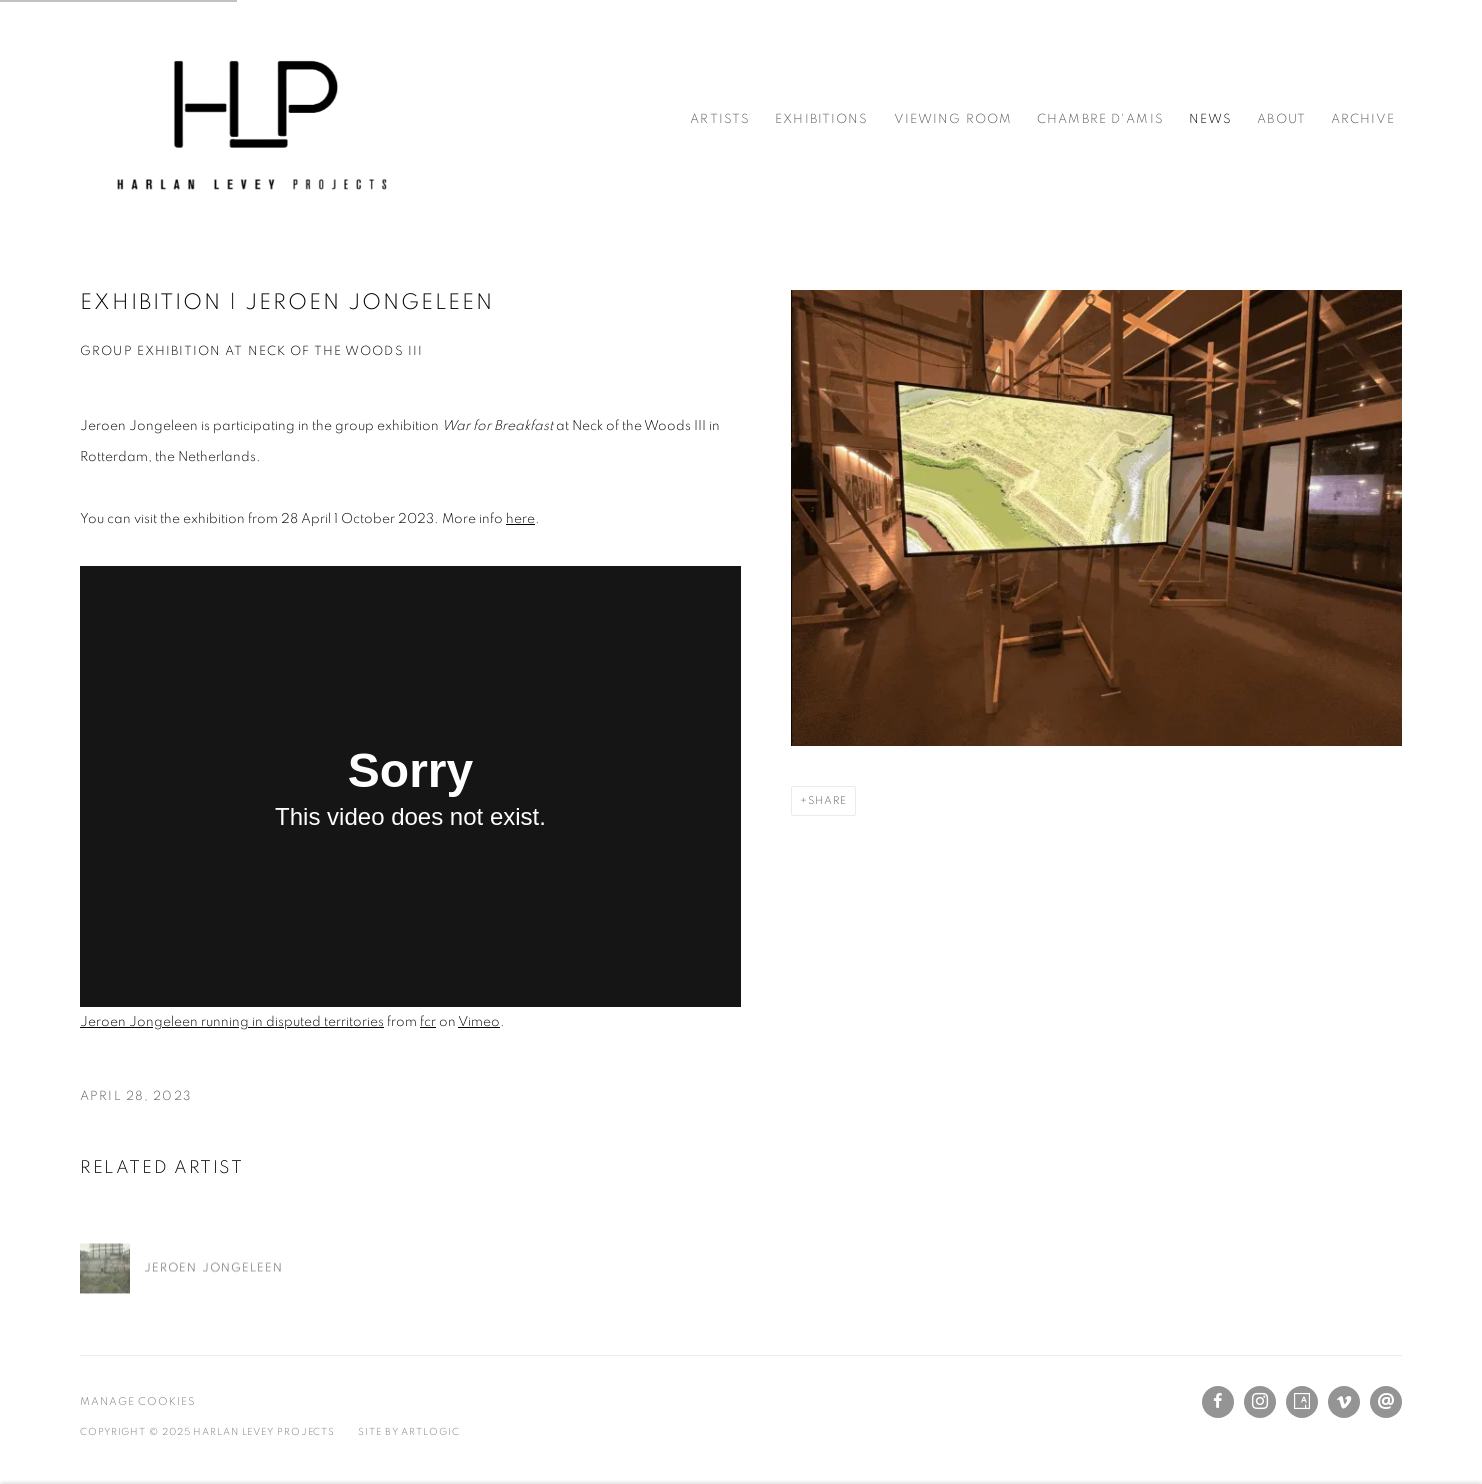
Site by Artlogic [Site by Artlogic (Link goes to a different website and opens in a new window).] (408, 1432)
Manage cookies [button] (137, 1401)
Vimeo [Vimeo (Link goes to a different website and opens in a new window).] (479, 1022)
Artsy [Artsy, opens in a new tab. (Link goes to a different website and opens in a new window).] (1302, 1402)
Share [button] (827, 800)
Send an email (1386, 1402)
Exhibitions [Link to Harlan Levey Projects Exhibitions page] (821, 119)
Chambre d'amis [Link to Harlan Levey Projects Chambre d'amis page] (1100, 119)
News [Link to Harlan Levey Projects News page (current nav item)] (1211, 119)
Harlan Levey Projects (250, 120)
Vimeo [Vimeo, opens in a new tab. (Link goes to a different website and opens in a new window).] (1344, 1402)
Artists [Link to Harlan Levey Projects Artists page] (720, 119)
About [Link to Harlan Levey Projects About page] (1281, 119)
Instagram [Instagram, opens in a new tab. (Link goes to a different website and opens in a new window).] (1260, 1402)
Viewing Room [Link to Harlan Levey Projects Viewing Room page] (953, 119)
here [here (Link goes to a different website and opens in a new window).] (520, 519)
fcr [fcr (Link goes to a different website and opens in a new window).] (428, 1022)
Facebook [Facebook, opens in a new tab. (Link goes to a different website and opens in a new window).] (1218, 1402)
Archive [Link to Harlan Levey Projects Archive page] (1363, 119)
